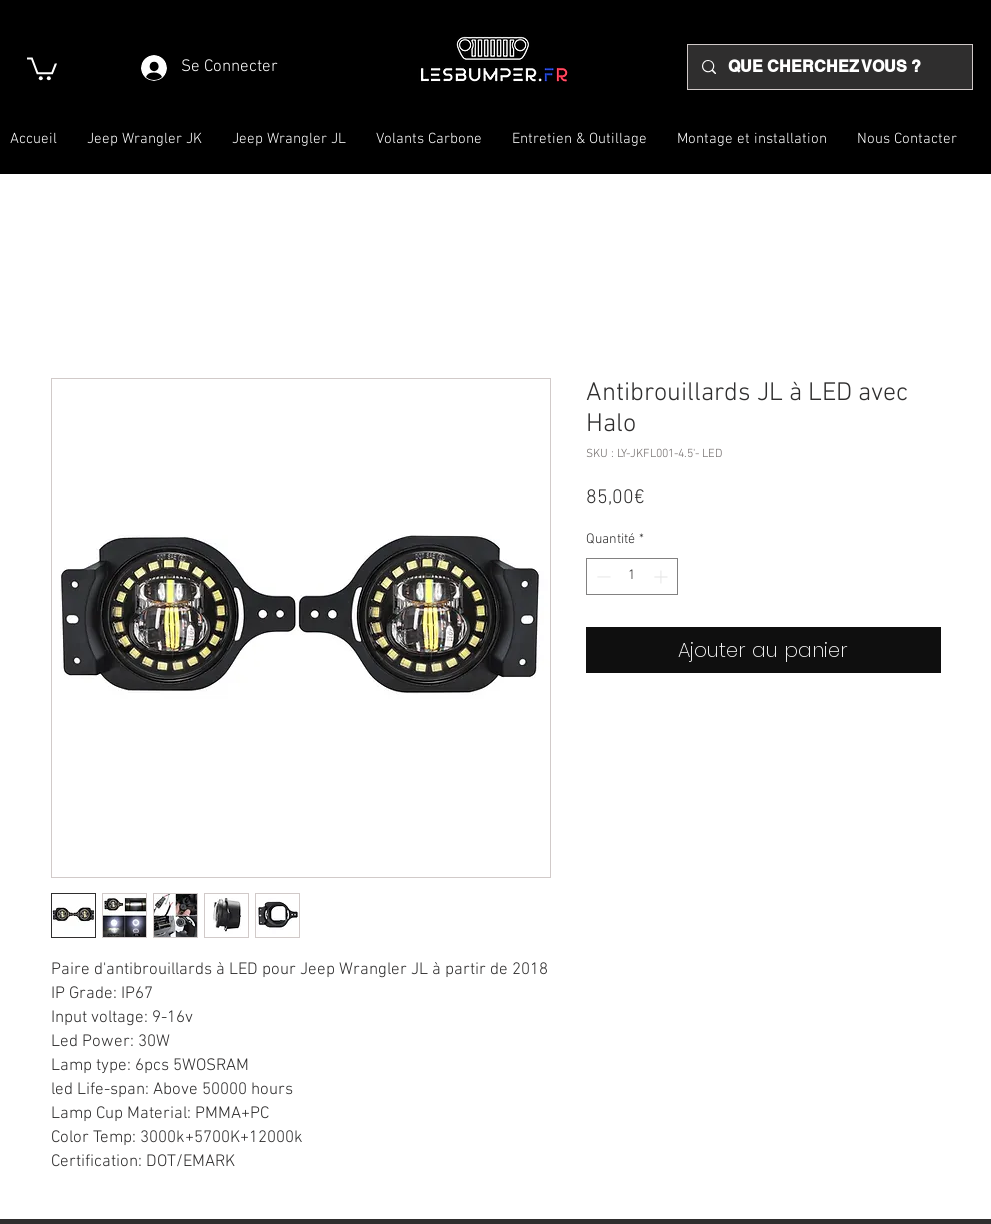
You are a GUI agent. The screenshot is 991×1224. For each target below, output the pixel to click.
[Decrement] (601, 576)
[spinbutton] (632, 576)
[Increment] (662, 576)
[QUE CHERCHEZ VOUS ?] (829, 67)
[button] (42, 67)
